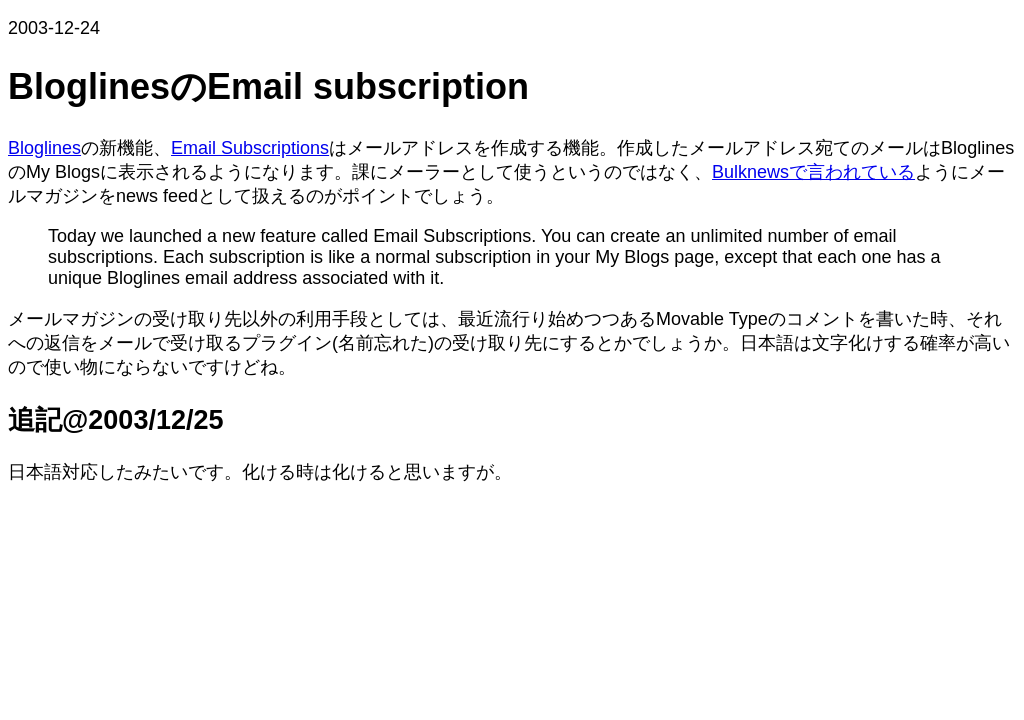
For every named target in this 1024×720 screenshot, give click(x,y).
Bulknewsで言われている (813, 172)
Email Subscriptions (250, 148)
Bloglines (44, 148)
